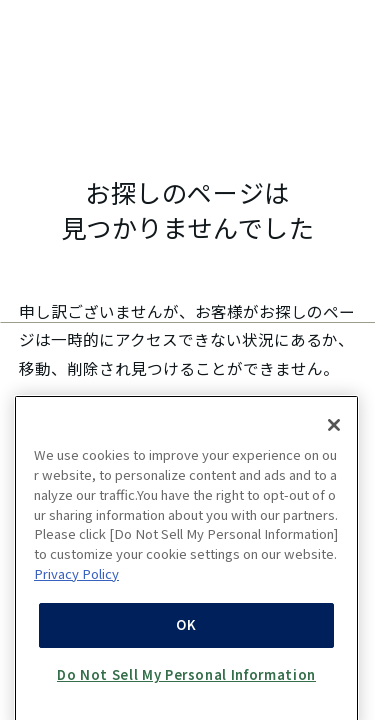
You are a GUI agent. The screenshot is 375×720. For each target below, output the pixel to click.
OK (186, 633)
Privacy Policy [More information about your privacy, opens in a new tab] (76, 581)
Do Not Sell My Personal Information (186, 682)
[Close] (334, 434)
